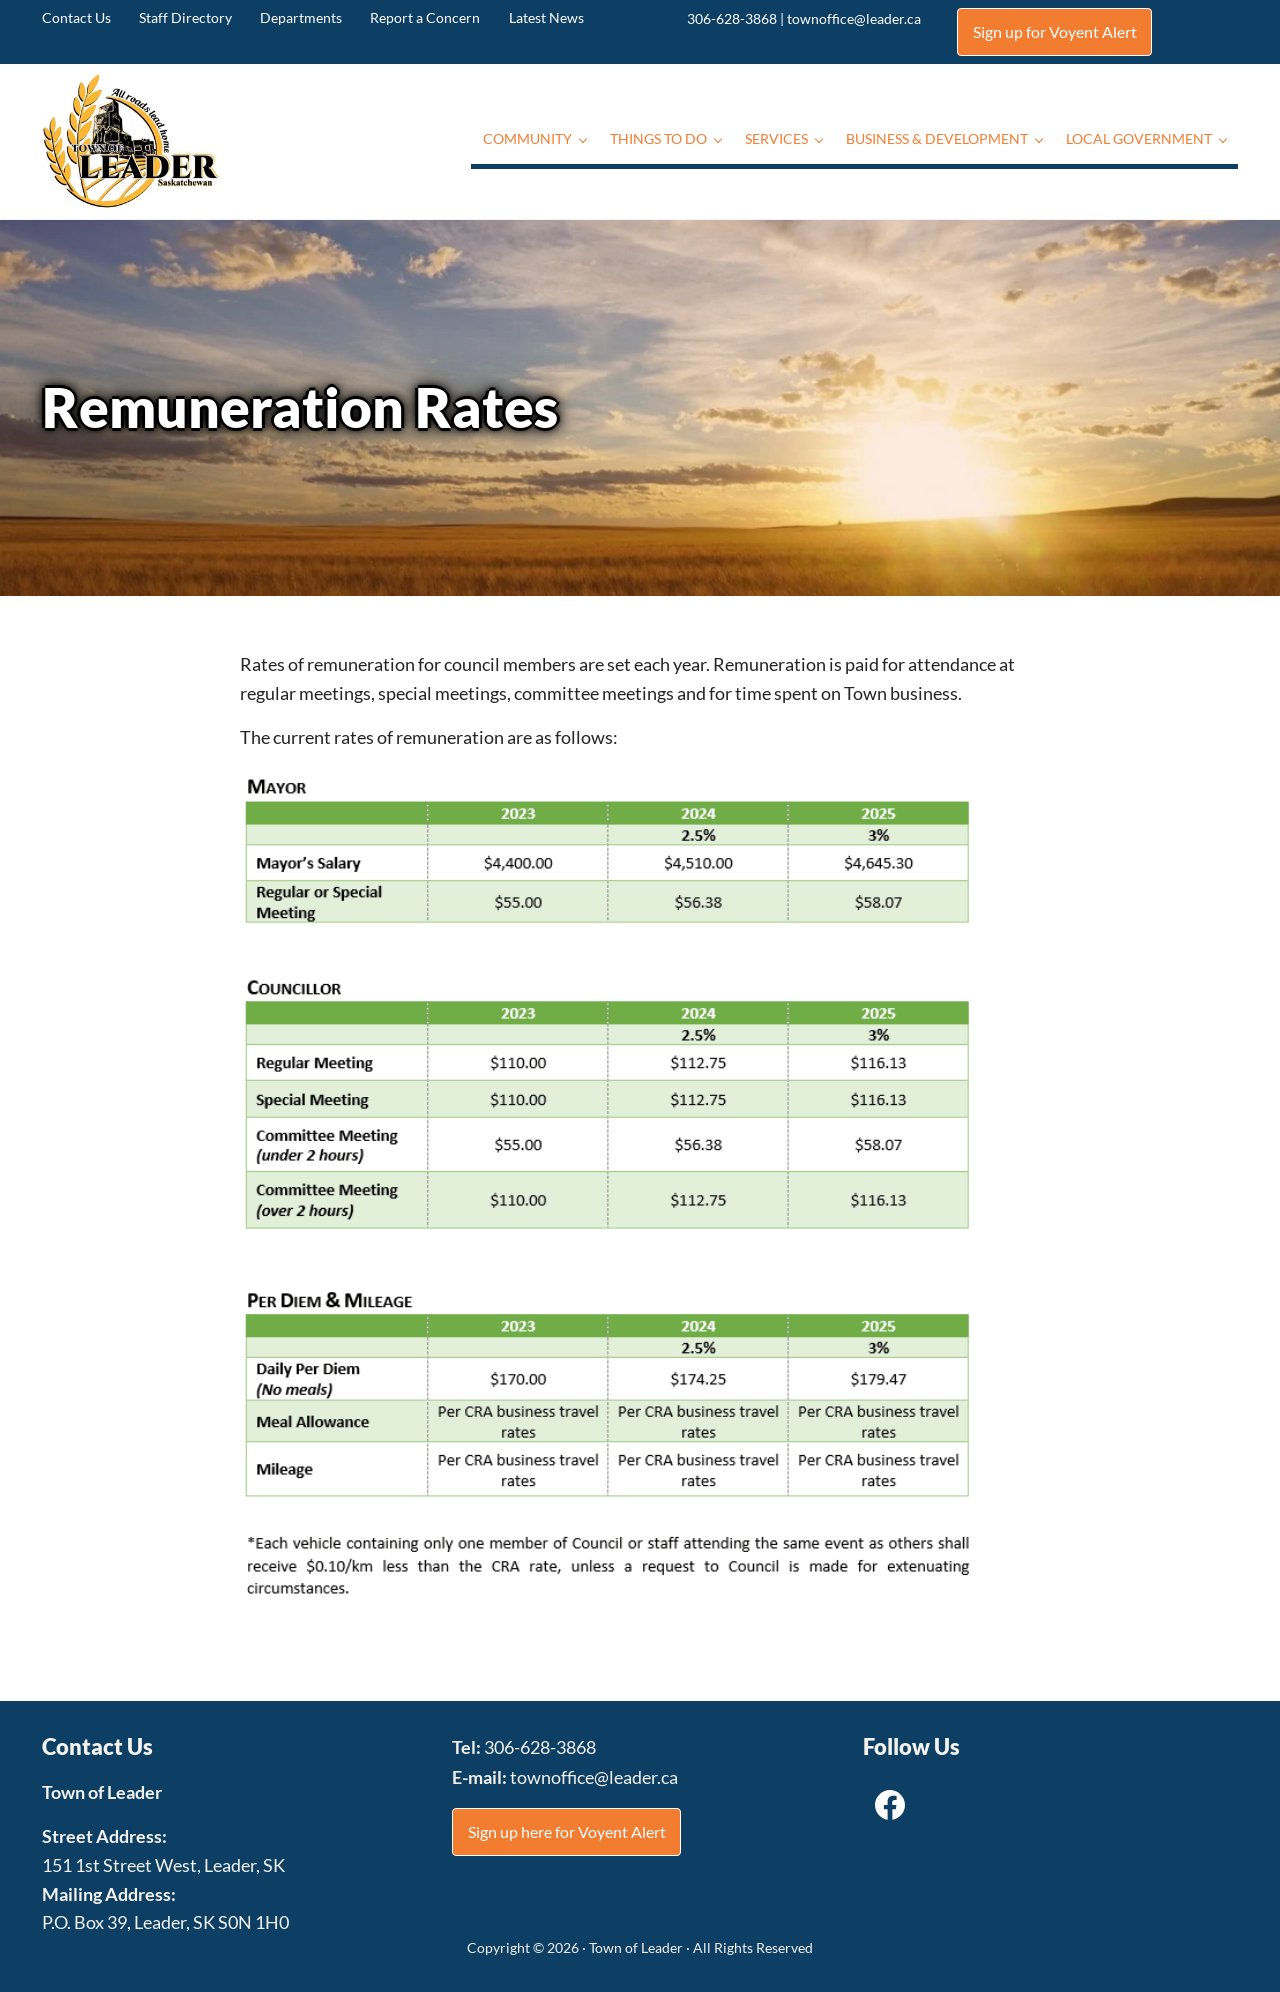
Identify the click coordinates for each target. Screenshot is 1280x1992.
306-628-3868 (732, 18)
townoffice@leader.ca (854, 18)
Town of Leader (636, 1947)
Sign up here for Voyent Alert (567, 1830)
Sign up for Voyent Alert (1055, 31)
